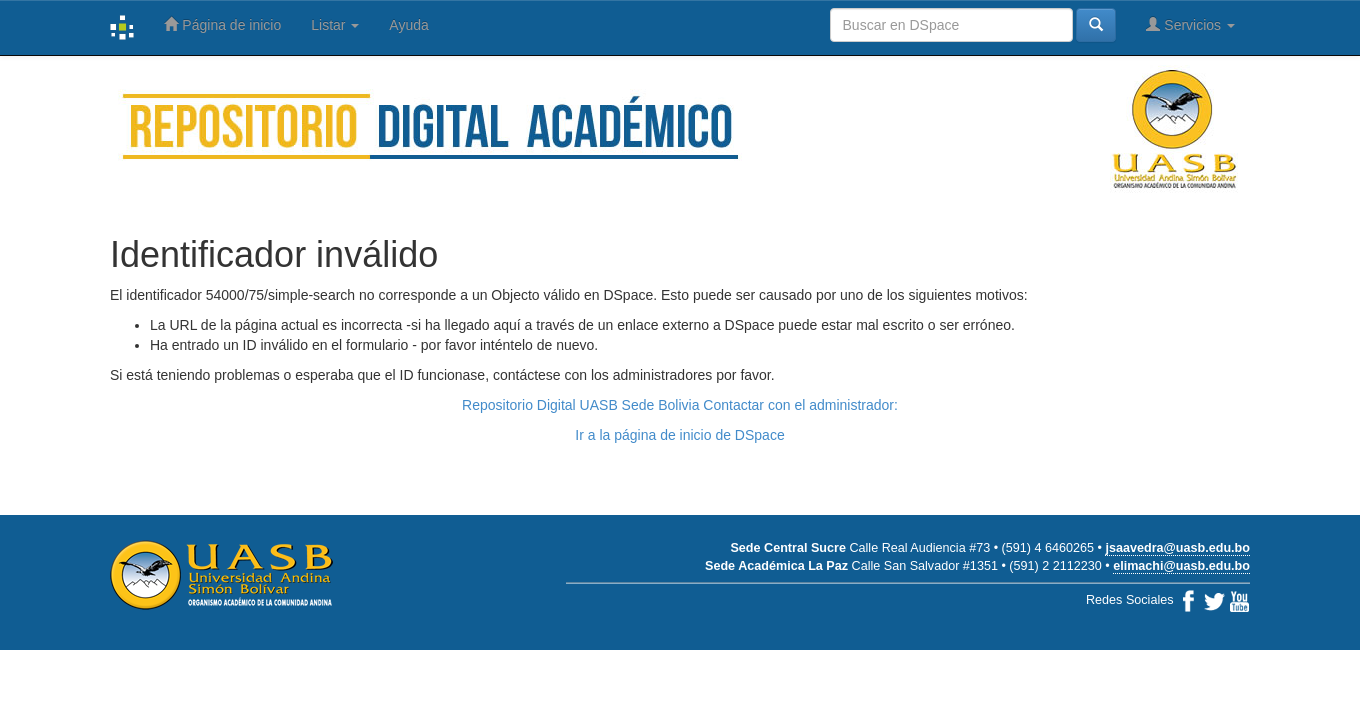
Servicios (1190, 24)
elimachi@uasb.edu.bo (1181, 566)
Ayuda (408, 25)
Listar (335, 25)
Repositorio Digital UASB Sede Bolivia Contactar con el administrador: (680, 405)
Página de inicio (222, 24)
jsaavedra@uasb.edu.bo (1177, 548)
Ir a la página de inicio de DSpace (679, 435)
